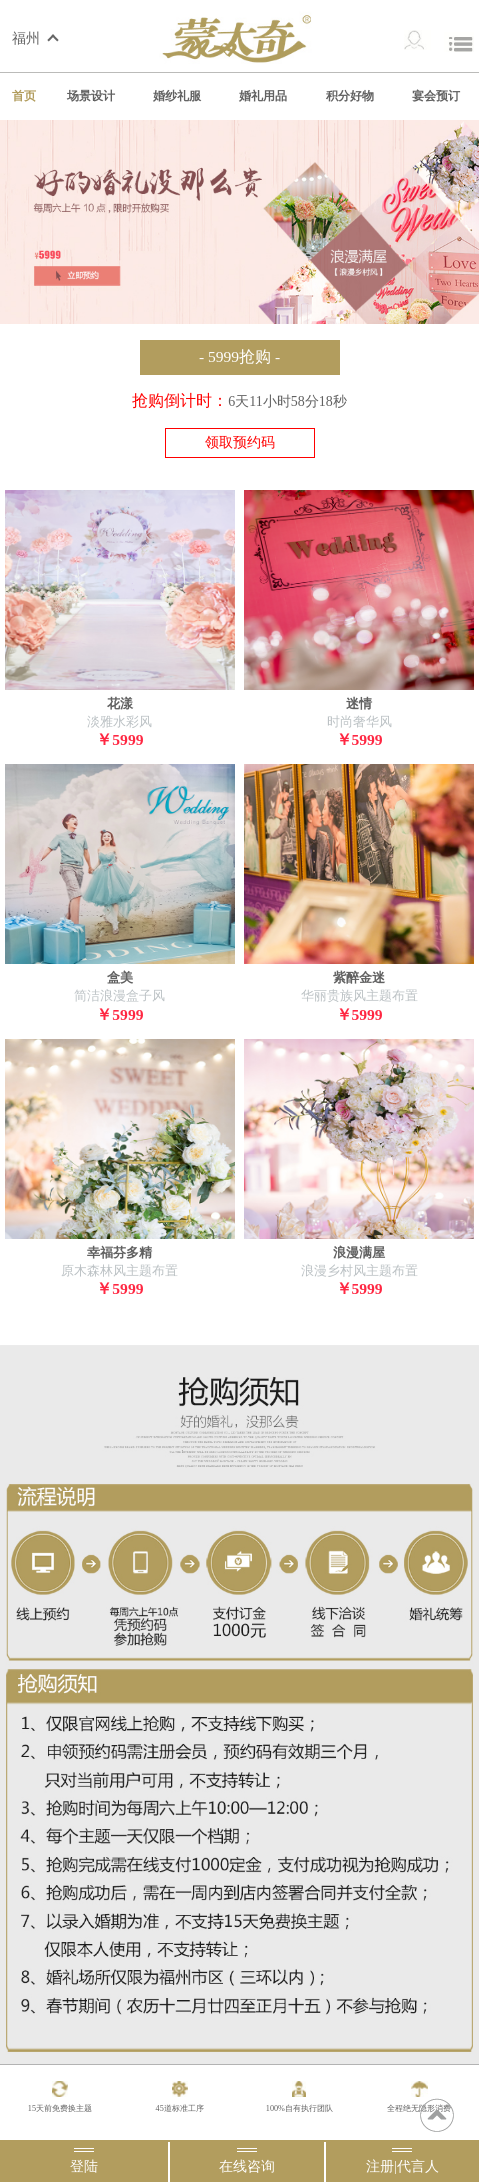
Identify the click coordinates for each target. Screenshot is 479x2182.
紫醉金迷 (359, 977)
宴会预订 (436, 96)
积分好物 (350, 96)
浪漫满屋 (359, 1252)
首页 (24, 96)
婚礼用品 (263, 96)
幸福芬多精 (119, 1252)
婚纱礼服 (177, 96)
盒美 (120, 977)
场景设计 (91, 96)
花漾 (120, 703)
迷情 (359, 703)
